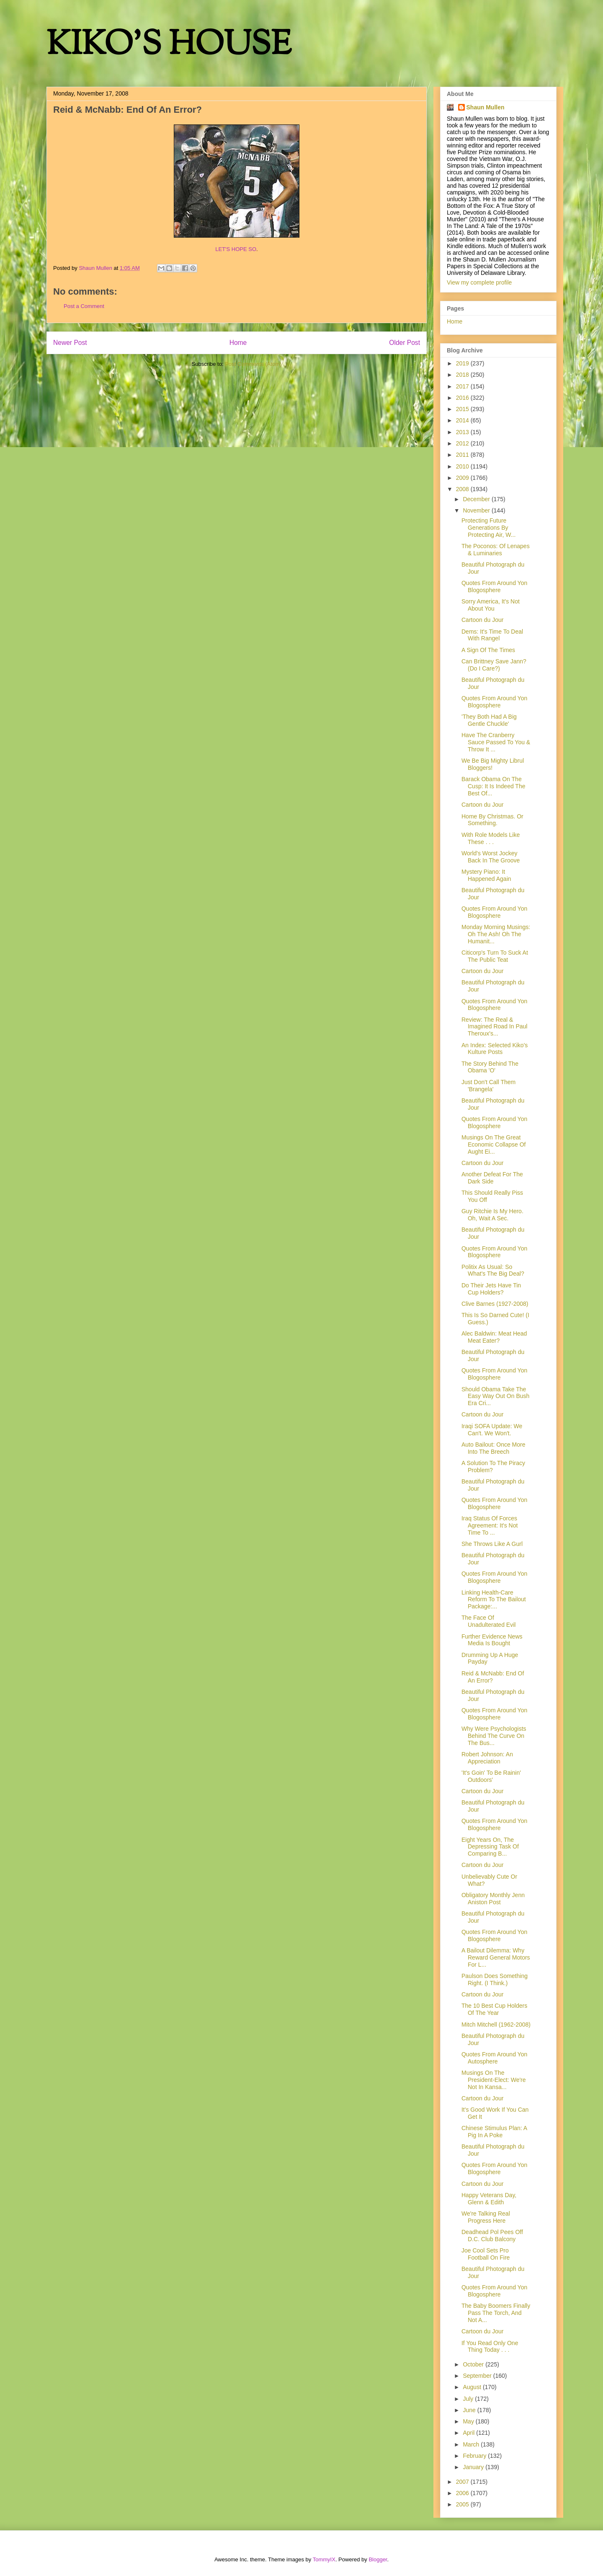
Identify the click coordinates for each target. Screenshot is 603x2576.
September (478, 2375)
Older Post (404, 342)
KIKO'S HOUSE (168, 46)
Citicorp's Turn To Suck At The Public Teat (494, 956)
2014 (463, 420)
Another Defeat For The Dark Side (492, 1178)
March (472, 2444)
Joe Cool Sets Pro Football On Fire (485, 2254)
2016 (463, 397)
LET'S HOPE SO (235, 249)
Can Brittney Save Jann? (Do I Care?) (493, 665)
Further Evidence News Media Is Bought (492, 1640)
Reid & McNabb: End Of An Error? (492, 1677)
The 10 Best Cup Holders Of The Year (494, 2009)
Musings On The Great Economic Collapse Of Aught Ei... (493, 1144)
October (474, 2364)
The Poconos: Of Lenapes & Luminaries (495, 550)
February (475, 2455)
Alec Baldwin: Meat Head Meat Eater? (494, 1337)
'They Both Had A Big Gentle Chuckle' (489, 720)
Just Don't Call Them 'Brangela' (488, 1086)
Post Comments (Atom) (253, 364)
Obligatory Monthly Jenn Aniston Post (493, 1898)
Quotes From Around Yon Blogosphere (494, 586)
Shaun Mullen (485, 107)
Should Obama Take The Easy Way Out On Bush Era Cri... (495, 1396)
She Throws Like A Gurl (492, 1543)
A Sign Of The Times (488, 650)
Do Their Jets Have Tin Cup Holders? (491, 1289)
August (472, 2387)
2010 (463, 466)
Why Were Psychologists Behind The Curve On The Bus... (493, 1735)
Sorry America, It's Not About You (490, 605)
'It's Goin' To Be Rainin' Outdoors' (491, 1776)
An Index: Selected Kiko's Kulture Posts (494, 1049)
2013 (463, 432)
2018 (463, 374)
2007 (463, 2481)
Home (238, 342)
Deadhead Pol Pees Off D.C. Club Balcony (492, 2235)
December (477, 499)
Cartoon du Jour (482, 619)
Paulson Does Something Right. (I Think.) (494, 1979)
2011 (463, 454)
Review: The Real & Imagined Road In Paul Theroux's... (494, 1026)
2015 (463, 409)
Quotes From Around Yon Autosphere (494, 2058)
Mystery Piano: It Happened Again (486, 875)
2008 (463, 489)
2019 (463, 363)
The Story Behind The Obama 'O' (489, 1067)
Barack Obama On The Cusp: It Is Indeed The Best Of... (493, 786)
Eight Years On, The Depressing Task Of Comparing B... (490, 1846)
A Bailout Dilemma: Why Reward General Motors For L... (495, 1957)
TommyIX (324, 2559)
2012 (463, 443)
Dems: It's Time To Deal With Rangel (492, 635)
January (474, 2467)
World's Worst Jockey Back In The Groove (490, 857)
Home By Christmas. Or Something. (492, 820)
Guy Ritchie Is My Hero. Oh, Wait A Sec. (492, 1215)
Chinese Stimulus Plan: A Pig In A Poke (494, 2131)
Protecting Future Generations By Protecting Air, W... (488, 527)
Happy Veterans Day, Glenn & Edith (488, 2199)
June (470, 2410)
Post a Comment (84, 306)
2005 (463, 2504)
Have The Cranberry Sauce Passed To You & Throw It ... (495, 742)
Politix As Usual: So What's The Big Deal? (492, 1270)
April (469, 2432)
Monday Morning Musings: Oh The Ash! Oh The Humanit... (495, 934)
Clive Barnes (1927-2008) (494, 1303)
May (469, 2421)
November (477, 510)
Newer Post (70, 342)
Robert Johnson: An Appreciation (487, 1758)
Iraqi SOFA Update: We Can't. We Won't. (491, 1430)
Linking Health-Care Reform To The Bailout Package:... (493, 1599)
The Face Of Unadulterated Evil (488, 1621)
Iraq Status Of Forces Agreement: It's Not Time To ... (489, 1525)
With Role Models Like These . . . (490, 838)
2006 (463, 2493)
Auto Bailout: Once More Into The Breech (493, 1448)
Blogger (377, 2559)
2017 (463, 386)
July (469, 2398)
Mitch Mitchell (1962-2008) (496, 2024)
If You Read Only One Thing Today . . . (489, 2346)
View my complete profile (479, 282)
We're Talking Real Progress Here (485, 2217)
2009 (463, 477)
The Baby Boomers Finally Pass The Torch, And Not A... (495, 2312)
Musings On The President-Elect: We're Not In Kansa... (493, 2079)
